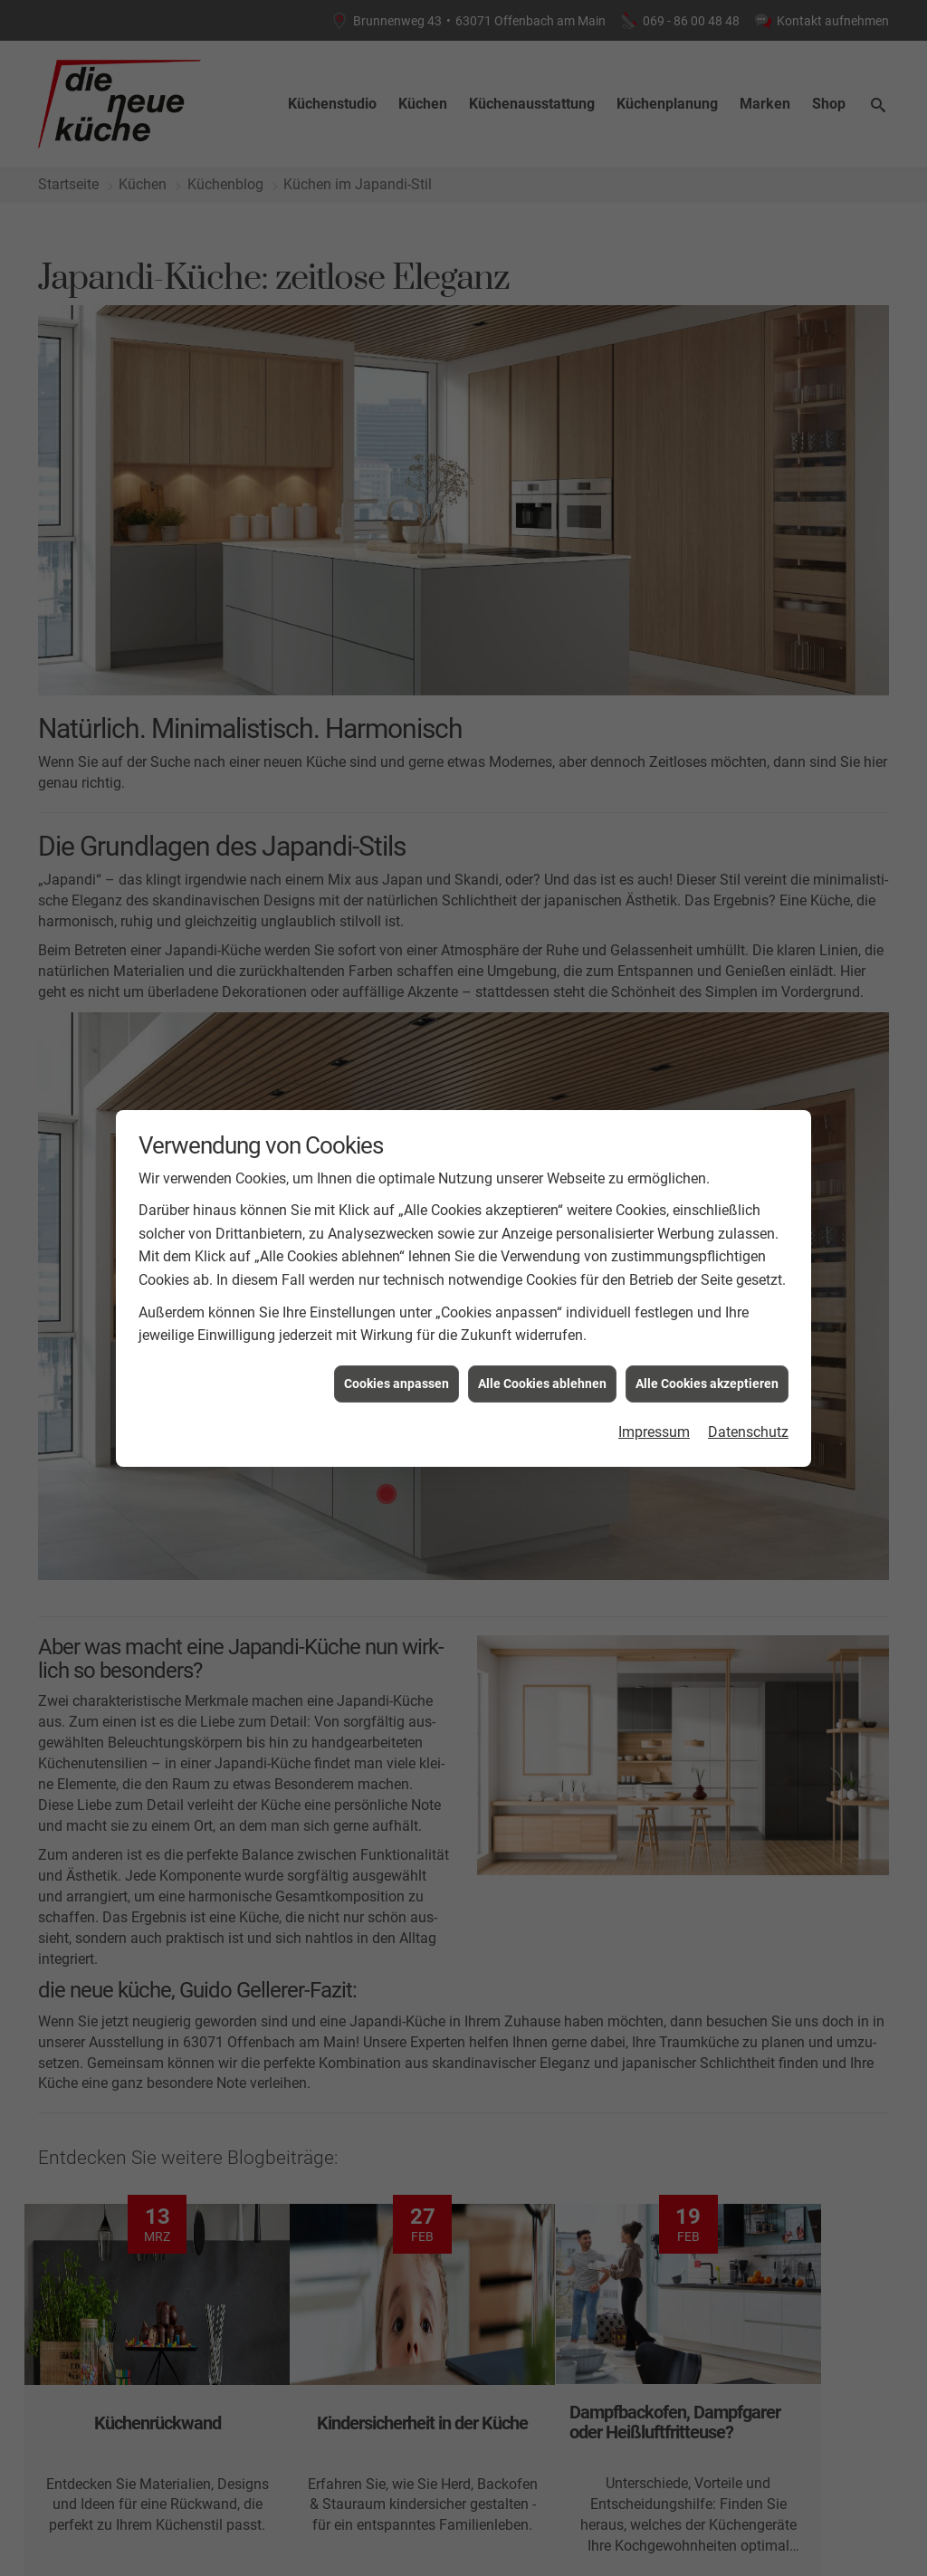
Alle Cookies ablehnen (542, 1383)
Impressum (654, 1432)
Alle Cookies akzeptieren (707, 1383)
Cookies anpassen (396, 1383)
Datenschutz (748, 1432)
